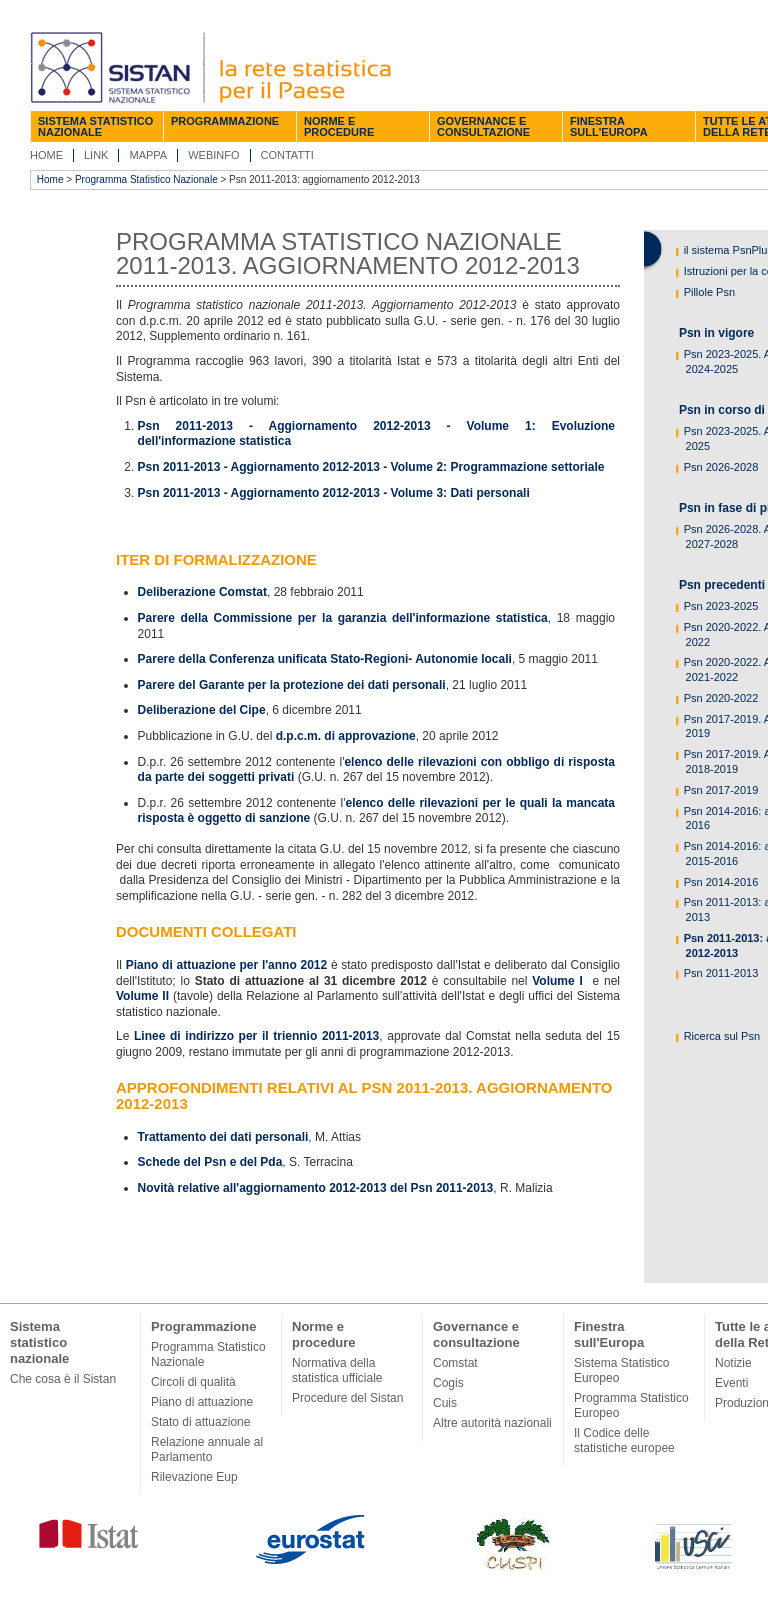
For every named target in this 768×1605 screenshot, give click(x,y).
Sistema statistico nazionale (95, 126)
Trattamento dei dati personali (223, 1137)
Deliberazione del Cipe (202, 710)
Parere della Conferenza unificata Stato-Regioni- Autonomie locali (325, 659)
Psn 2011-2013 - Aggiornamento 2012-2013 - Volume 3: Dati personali (334, 493)
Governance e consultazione (483, 126)
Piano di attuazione (202, 1402)
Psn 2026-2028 (720, 467)
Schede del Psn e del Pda (210, 1162)
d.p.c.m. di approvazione (346, 736)
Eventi (731, 1383)
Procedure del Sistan (347, 1398)
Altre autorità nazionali (492, 1423)
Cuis (445, 1403)
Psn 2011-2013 (720, 973)
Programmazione (225, 121)
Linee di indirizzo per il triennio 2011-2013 (256, 1036)
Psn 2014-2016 (720, 882)
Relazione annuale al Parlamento (207, 1449)
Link (96, 155)
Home (46, 155)
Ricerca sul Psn (720, 1036)
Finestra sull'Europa (609, 126)
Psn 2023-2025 (720, 606)
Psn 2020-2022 (720, 698)
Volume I (557, 981)
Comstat (455, 1363)
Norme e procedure (339, 126)
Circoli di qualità (193, 1382)
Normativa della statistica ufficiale (337, 1370)
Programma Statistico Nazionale (146, 179)
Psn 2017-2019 (720, 790)
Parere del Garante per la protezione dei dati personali (292, 685)
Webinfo (213, 155)
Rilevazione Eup (194, 1477)
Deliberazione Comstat (202, 592)
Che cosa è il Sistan (63, 1379)
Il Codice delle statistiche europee (624, 1440)
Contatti (287, 155)
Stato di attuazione (200, 1422)
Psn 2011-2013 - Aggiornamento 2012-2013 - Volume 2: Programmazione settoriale (371, 467)
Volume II (142, 996)
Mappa (148, 155)
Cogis (448, 1383)
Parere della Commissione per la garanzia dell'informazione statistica (343, 618)
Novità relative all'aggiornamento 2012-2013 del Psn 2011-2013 (316, 1188)
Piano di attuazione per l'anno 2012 (226, 965)
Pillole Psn (708, 292)
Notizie (733, 1363)
